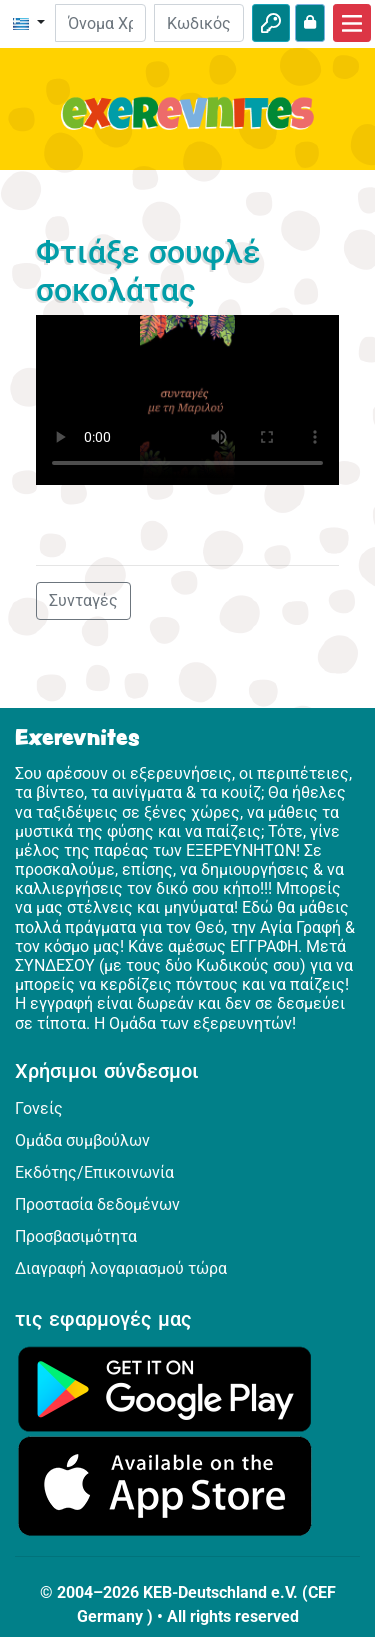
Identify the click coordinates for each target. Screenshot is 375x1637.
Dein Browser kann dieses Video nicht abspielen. (187, 400)
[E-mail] (100, 23)
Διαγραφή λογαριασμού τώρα (121, 1268)
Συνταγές (83, 600)
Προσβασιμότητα (76, 1236)
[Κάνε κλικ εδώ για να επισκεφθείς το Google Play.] (165, 1387)
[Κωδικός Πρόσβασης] (199, 23)
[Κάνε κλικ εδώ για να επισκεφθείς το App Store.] (165, 1485)
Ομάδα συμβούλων (82, 1140)
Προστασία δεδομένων (97, 1204)
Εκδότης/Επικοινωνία (94, 1172)
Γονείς (39, 1108)
